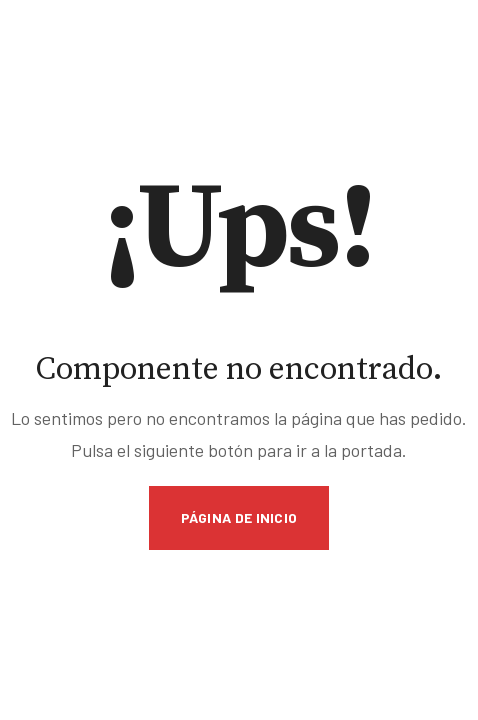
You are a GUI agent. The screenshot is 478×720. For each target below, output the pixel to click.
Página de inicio (239, 517)
